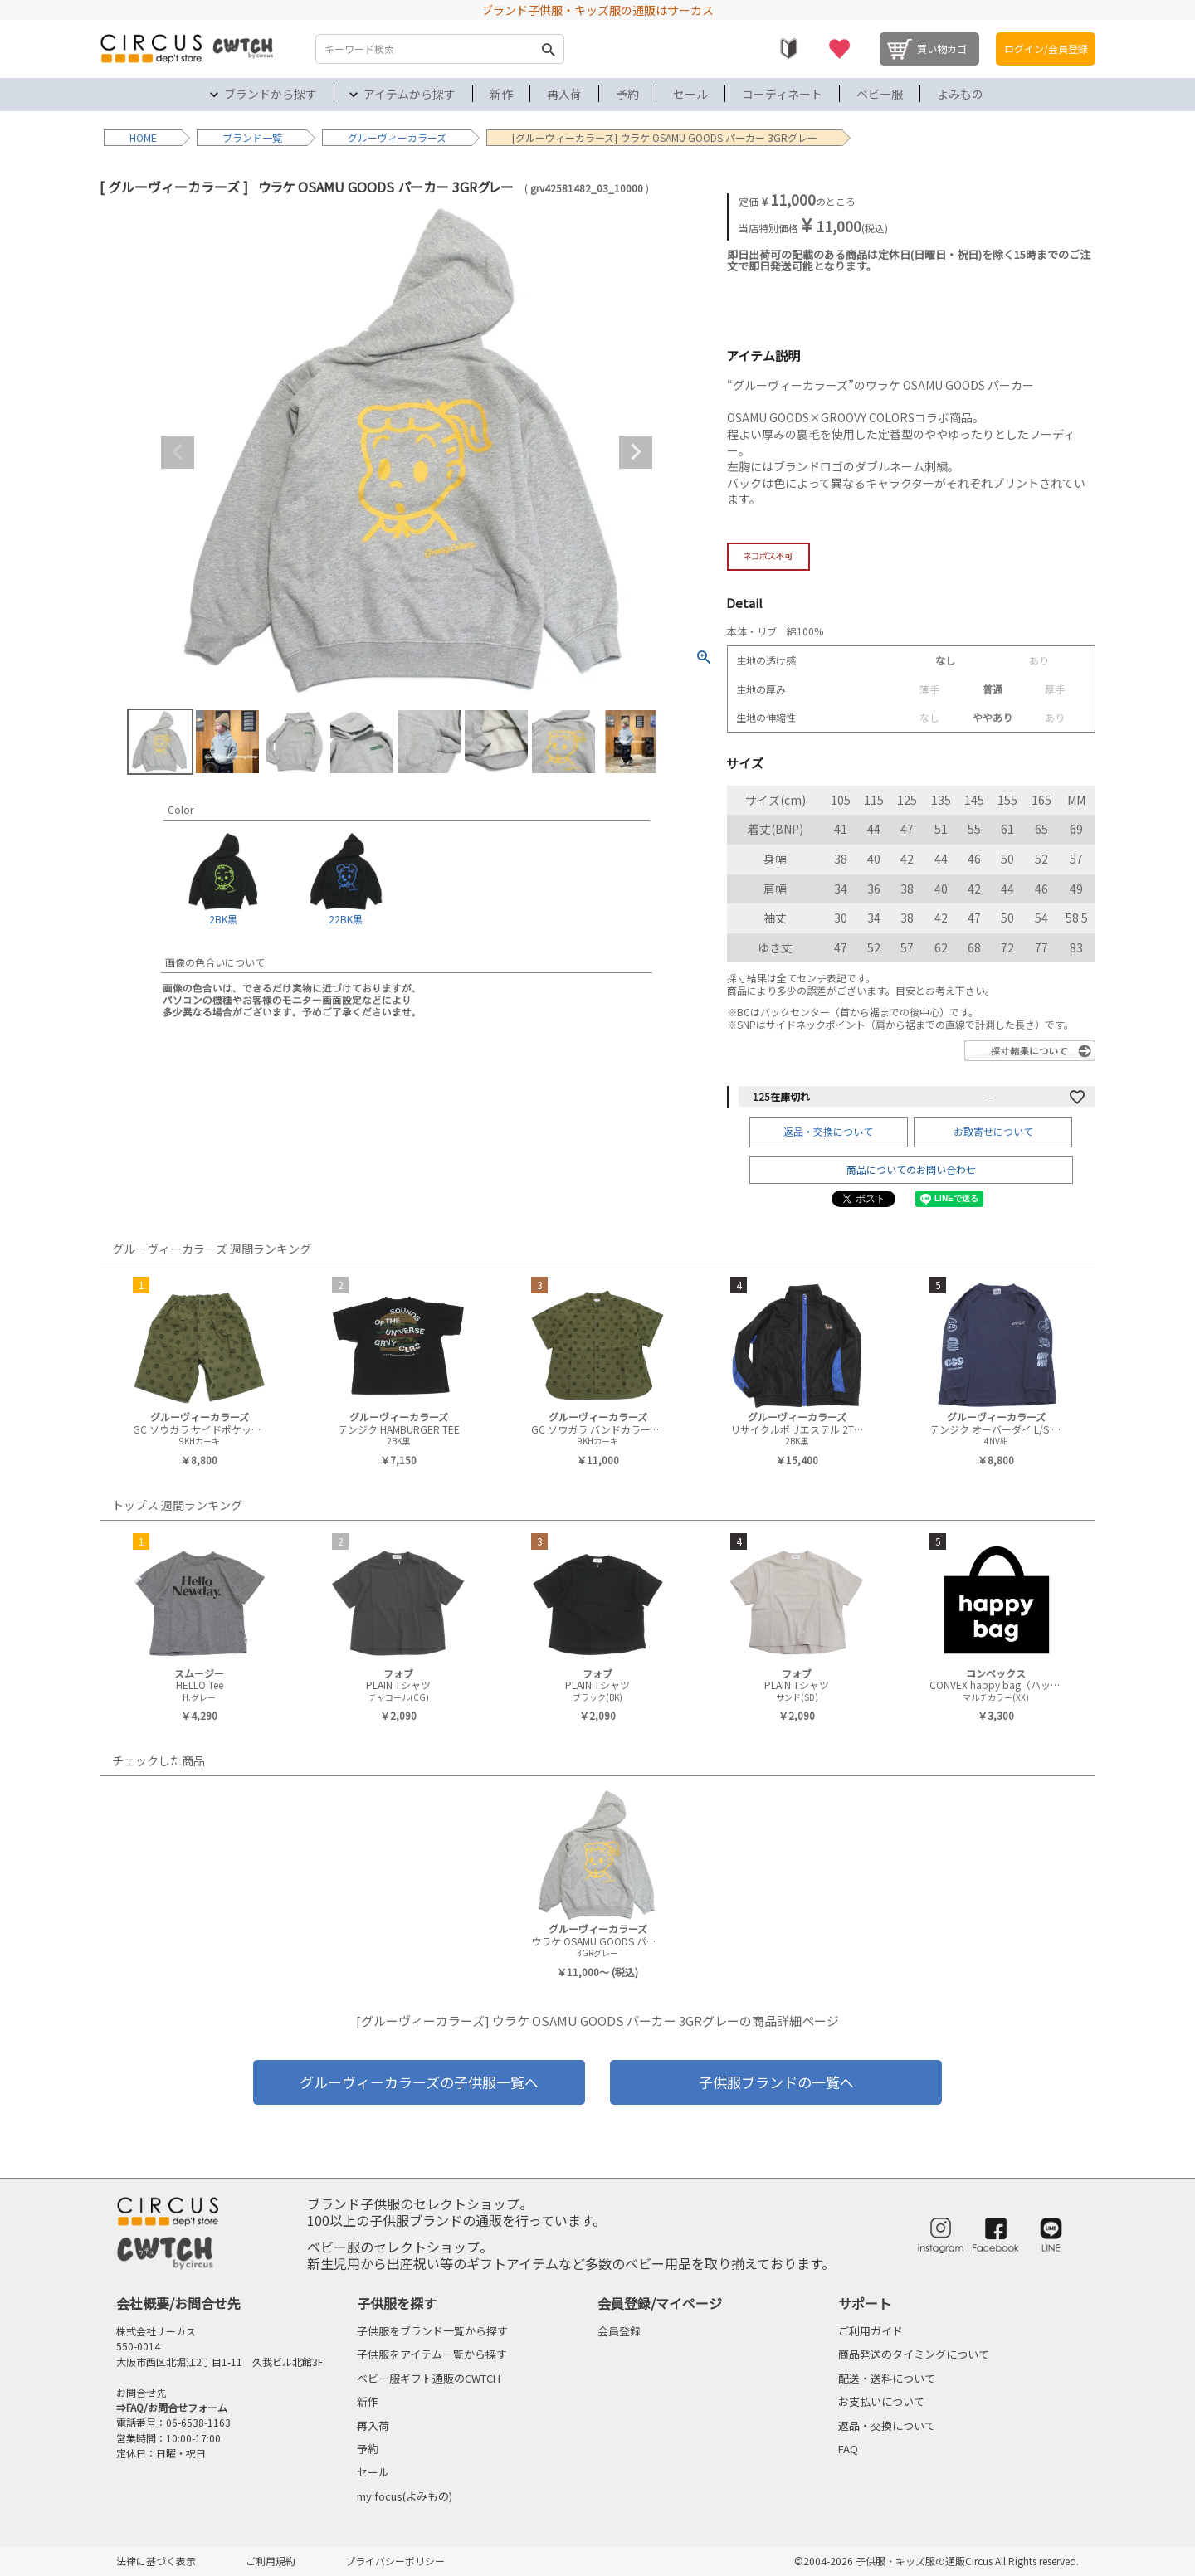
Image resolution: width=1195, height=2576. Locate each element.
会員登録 (619, 2331)
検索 (547, 49)
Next (635, 452)
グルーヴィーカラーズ (397, 137)
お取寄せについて (993, 1131)
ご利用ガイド (870, 2331)
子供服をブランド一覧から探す (432, 2331)
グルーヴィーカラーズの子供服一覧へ (419, 2082)
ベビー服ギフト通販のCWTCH (428, 2378)
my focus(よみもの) (404, 2496)
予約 (627, 93)
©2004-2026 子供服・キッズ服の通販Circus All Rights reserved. (936, 2561)
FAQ (848, 2449)
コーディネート (782, 93)
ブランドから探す (270, 93)
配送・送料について (886, 2378)
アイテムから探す (409, 93)
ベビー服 (879, 93)
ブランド (242, 137)
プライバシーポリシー (395, 2561)
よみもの (960, 93)
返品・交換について (828, 1131)
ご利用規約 (270, 2561)
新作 (501, 93)
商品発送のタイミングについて (913, 2354)
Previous (177, 452)
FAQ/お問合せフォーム (176, 2407)
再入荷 (564, 93)
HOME (143, 137)
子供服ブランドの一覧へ (776, 2082)
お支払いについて (881, 2401)
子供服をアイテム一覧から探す (432, 2354)
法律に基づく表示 (156, 2561)
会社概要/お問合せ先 (178, 2303)
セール (690, 93)
